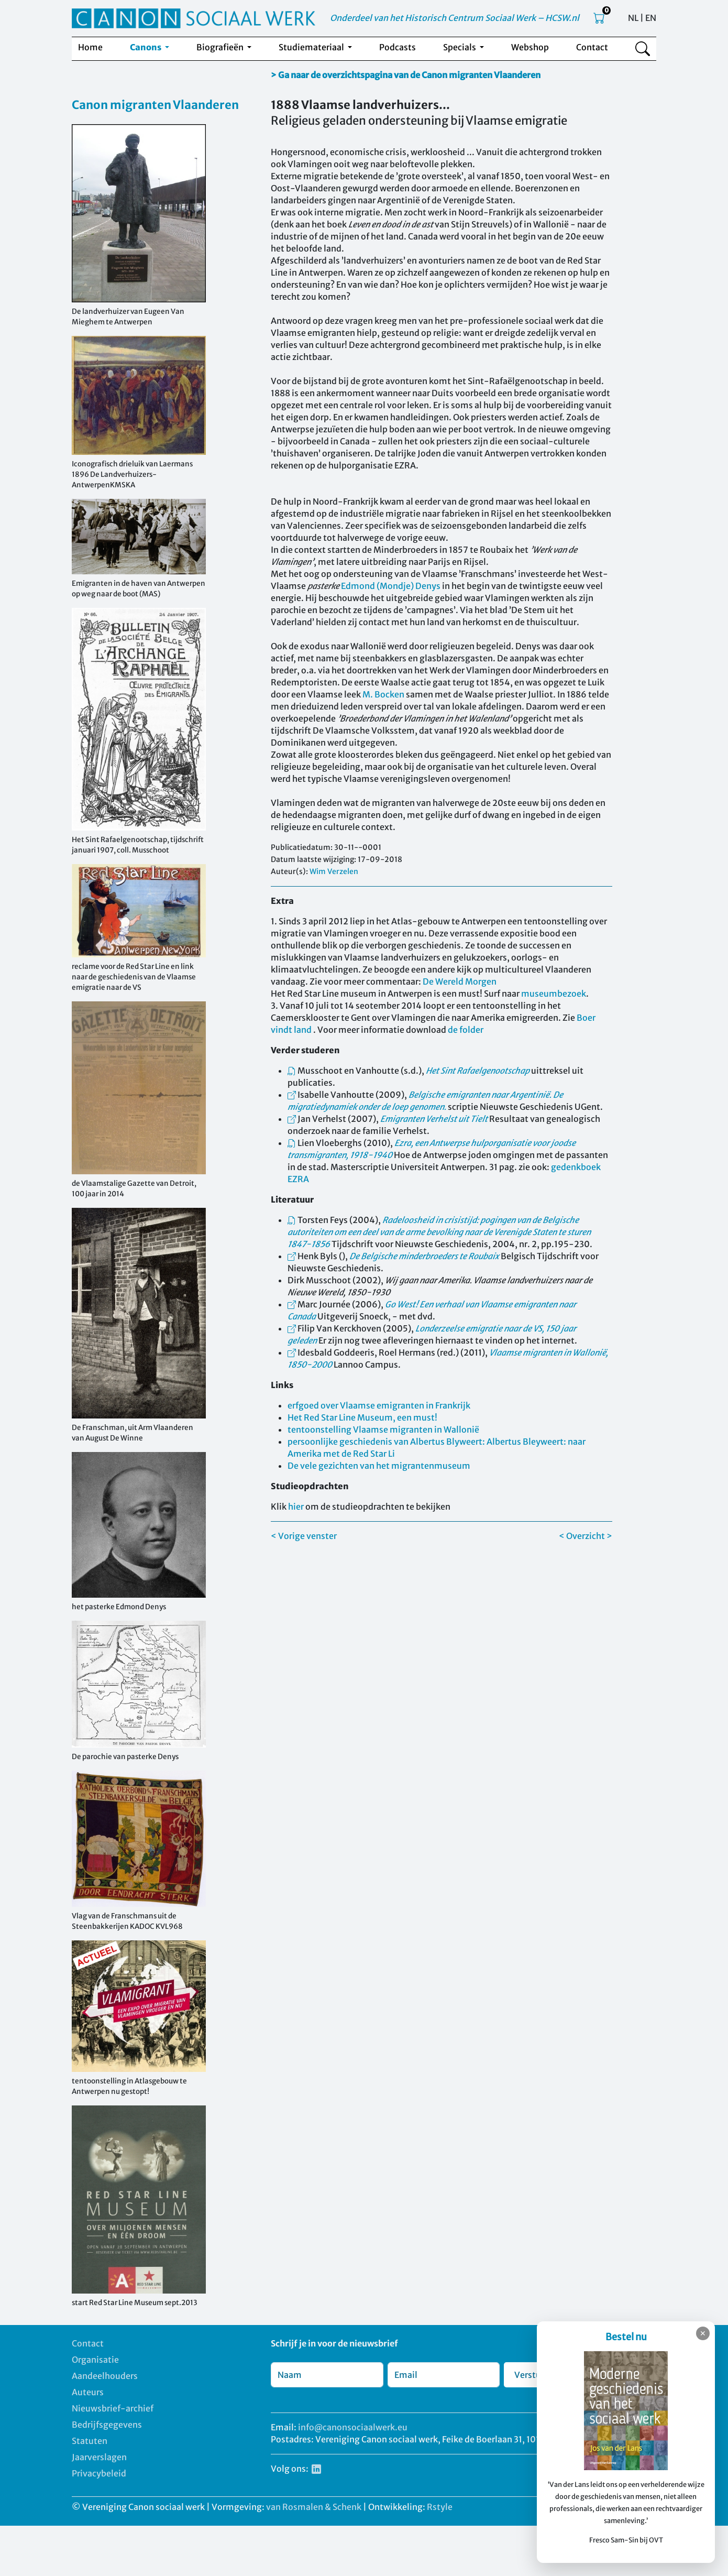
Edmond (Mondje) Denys (390, 586)
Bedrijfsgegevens (107, 2424)
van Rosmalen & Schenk (313, 2507)
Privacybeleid (99, 2473)
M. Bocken (383, 694)
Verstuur (531, 2375)
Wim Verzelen (334, 871)
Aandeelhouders (105, 2376)
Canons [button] (146, 47)
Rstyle (440, 2507)
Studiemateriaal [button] (312, 47)
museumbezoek (553, 993)
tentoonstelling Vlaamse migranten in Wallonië (383, 1429)
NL (633, 18)
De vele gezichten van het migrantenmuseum (379, 1465)
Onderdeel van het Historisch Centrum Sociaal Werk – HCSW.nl (454, 18)
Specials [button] (460, 47)
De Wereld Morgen (460, 981)
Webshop (530, 47)
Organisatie (95, 2359)
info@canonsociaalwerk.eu (352, 2427)
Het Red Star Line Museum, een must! (362, 1417)
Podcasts (397, 47)
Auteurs (88, 2392)
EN (650, 18)
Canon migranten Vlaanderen (155, 104)
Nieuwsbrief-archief (112, 2408)
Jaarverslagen (99, 2457)
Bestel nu (626, 2337)
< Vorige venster (304, 1536)
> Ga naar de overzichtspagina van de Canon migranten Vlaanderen (406, 75)
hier (296, 1506)
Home (90, 47)
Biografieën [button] (220, 47)
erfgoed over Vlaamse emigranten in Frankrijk (379, 1405)
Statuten (89, 2441)
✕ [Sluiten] (703, 2333)
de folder (465, 1029)
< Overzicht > (585, 1536)
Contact (592, 47)
